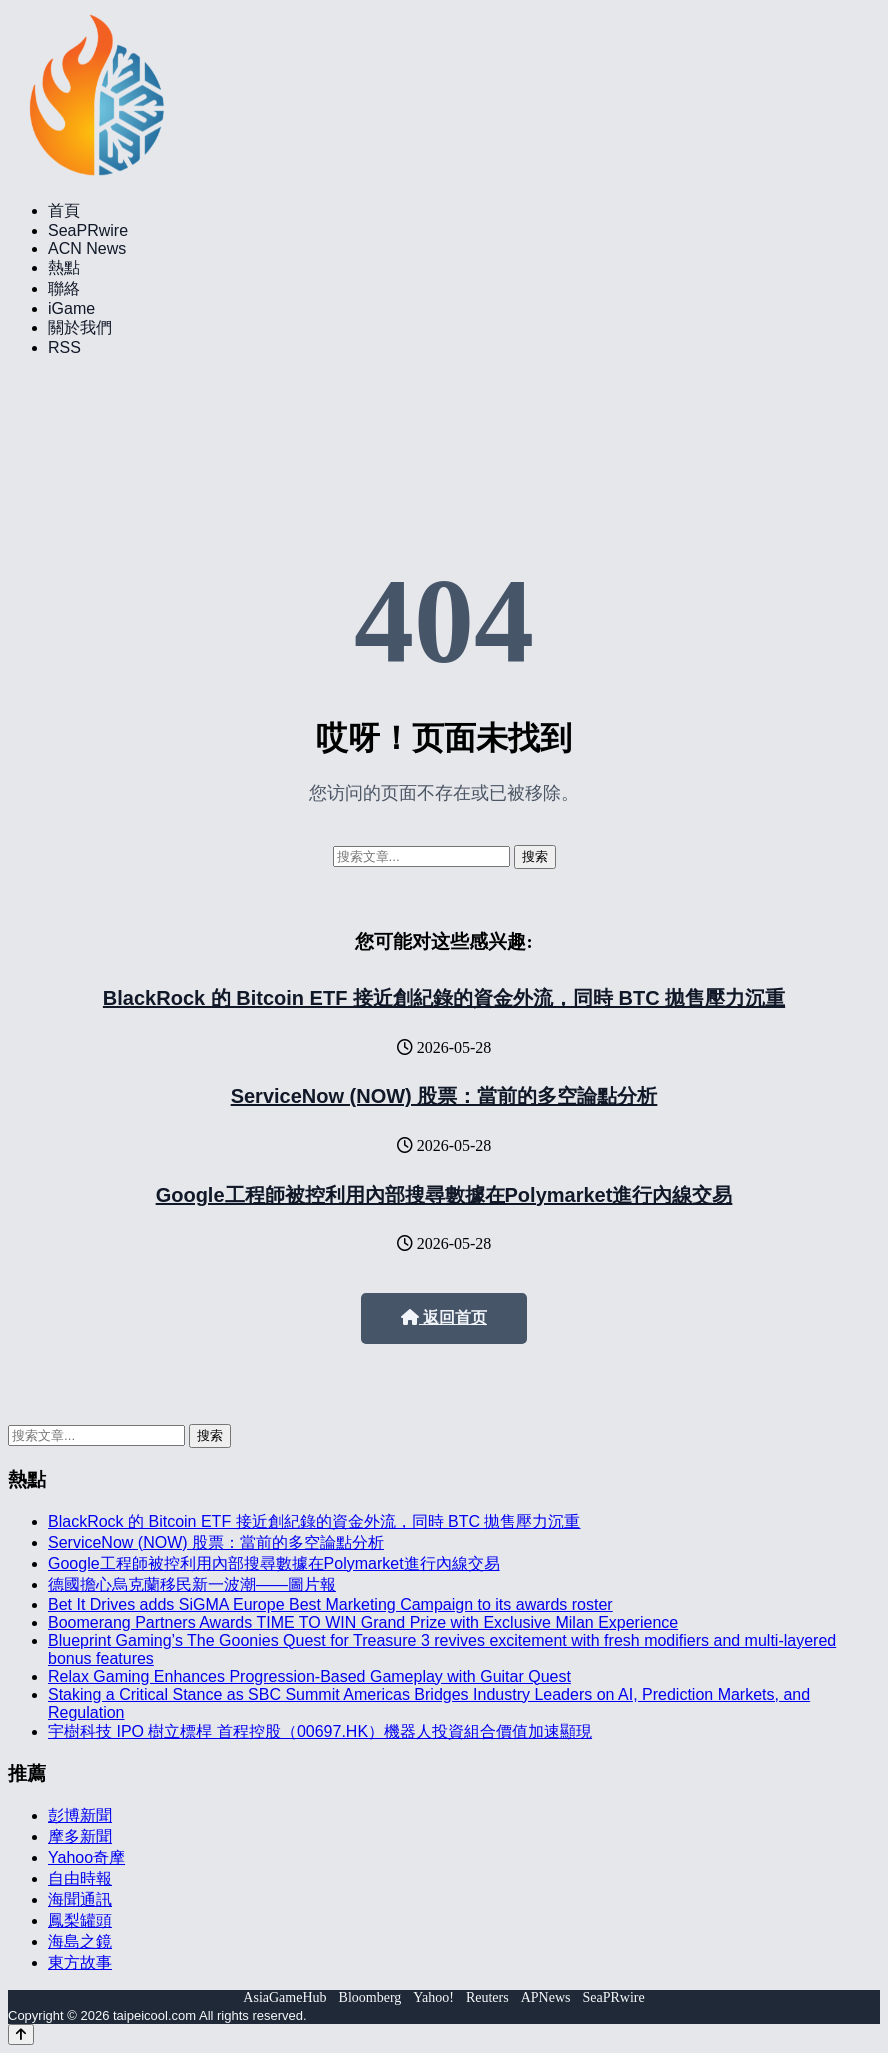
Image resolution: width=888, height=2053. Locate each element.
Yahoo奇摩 (86, 1857)
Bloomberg (370, 1997)
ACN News (87, 248)
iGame (71, 308)
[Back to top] (21, 2034)
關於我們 (80, 327)
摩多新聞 (80, 1836)
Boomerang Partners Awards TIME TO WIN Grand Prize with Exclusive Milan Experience (363, 1622)
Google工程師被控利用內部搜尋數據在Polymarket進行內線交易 (444, 1195)
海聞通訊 (80, 1899)
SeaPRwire (88, 230)
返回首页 (444, 1317)
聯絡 (64, 288)
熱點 (64, 267)
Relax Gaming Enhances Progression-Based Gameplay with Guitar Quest (309, 1676)
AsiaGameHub (284, 1997)
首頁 (64, 210)
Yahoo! (433, 1997)
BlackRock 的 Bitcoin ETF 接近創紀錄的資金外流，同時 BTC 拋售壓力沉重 (444, 998)
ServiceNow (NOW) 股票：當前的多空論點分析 (444, 1096)
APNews (546, 1997)
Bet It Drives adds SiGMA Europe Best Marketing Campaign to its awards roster (330, 1604)
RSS (64, 347)
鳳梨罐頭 (80, 1920)
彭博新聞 (80, 1815)
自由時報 (80, 1878)
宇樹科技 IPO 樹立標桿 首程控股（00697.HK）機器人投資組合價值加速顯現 (320, 1731)
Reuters (487, 1997)
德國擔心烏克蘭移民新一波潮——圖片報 (192, 1584)
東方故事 (80, 1962)
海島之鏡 (80, 1941)
